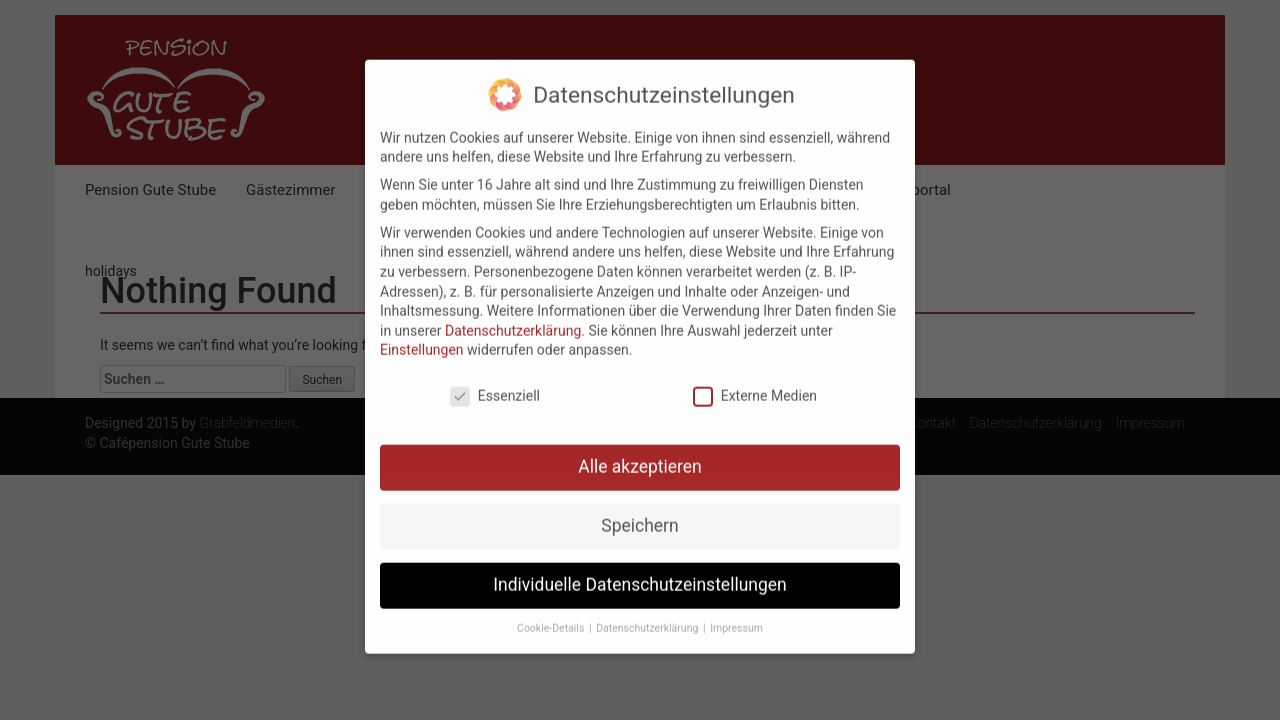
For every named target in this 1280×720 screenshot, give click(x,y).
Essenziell (495, 385)
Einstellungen (422, 339)
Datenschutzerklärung (513, 319)
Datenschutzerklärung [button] (648, 616)
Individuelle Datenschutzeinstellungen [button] (639, 574)
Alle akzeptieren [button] (640, 456)
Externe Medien (755, 385)
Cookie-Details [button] (552, 616)
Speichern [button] (639, 515)
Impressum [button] (736, 616)
